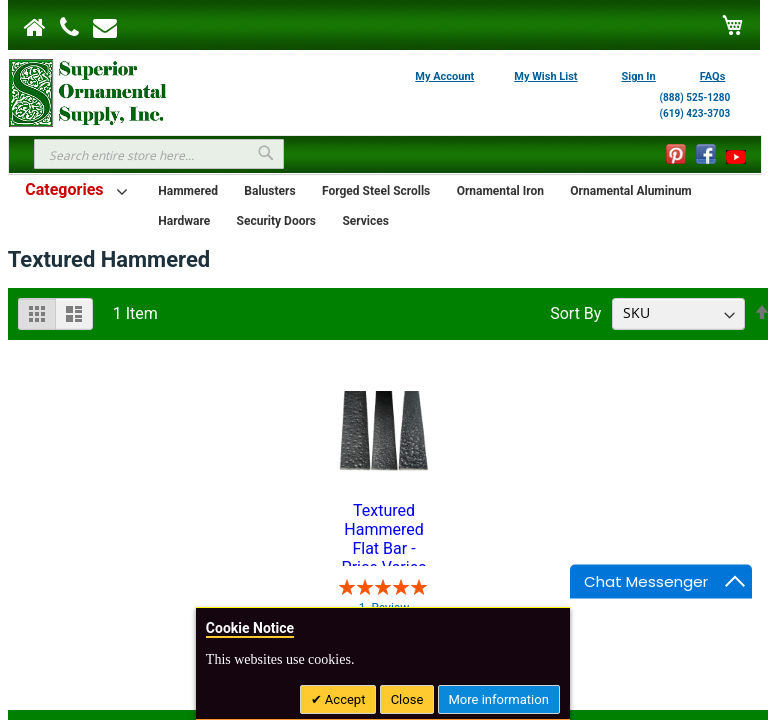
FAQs (713, 76)
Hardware (184, 221)
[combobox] (159, 154)
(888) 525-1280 (695, 97)
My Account (444, 76)
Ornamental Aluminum (630, 191)
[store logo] (88, 91)
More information (499, 699)
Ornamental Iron (500, 191)
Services (365, 221)
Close (407, 699)
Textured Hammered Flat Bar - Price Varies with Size (384, 533)
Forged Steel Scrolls (376, 191)
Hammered (188, 191)
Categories (64, 189)
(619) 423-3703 (695, 113)
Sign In (639, 76)
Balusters (269, 191)
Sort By (575, 312)
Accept (344, 699)
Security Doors (276, 221)
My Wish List (545, 76)
